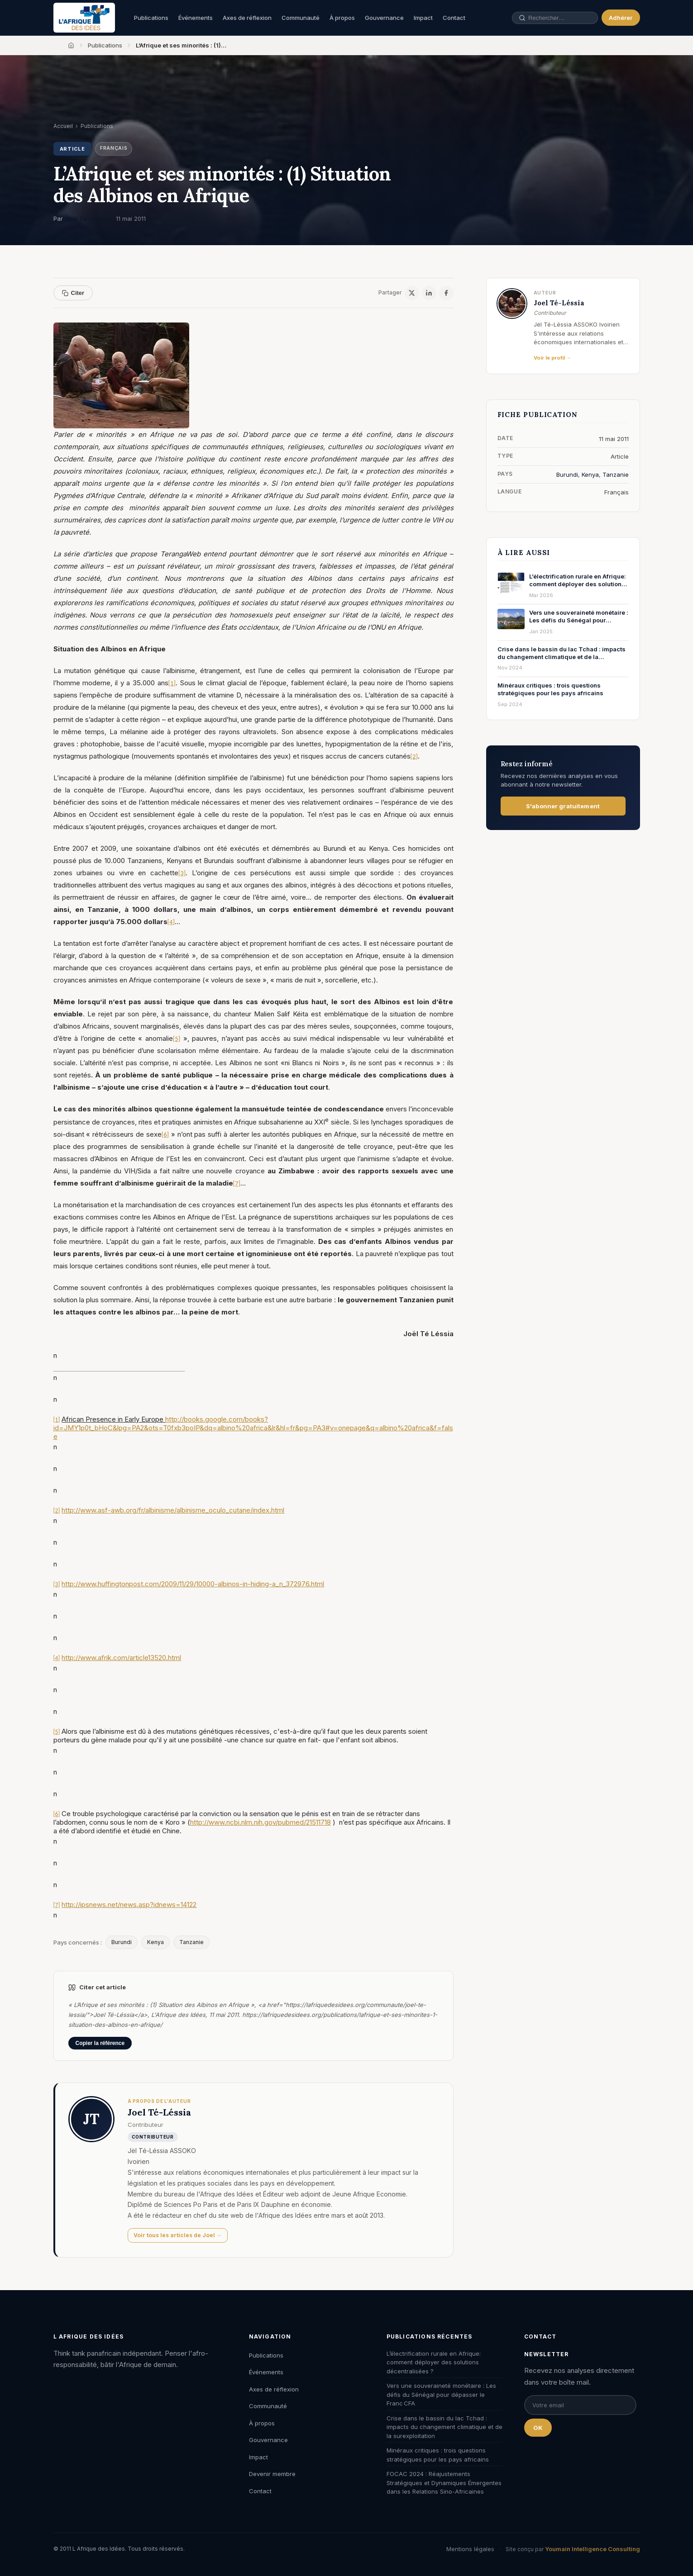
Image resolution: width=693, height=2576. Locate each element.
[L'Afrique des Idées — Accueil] (84, 18)
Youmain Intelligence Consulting (592, 2548)
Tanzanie (191, 1942)
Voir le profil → (552, 358)
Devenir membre (272, 2473)
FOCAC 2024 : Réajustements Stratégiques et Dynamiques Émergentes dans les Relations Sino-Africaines (444, 2482)
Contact (454, 17)
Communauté (301, 17)
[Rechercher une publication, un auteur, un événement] (557, 17)
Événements (195, 17)
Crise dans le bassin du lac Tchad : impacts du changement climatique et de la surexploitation (444, 2427)
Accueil (63, 126)
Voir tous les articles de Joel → (178, 2235)
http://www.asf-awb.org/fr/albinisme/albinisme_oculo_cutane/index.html (173, 1510)
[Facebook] (446, 293)
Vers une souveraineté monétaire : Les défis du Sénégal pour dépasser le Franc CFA (441, 2394)
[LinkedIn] (429, 293)
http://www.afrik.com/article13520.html (121, 1657)
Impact (423, 17)
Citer (73, 292)
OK (538, 2427)
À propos (342, 17)
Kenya (155, 1942)
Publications (151, 17)
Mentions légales (470, 2548)
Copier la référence (100, 2043)
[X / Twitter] (412, 293)
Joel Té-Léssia (87, 218)
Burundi (121, 1942)
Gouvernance (384, 17)
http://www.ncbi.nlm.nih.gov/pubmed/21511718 (260, 1822)
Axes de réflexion (247, 17)
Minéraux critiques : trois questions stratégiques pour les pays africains (438, 2455)
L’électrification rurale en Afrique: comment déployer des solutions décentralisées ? (434, 2362)
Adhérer (621, 17)
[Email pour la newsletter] (580, 2405)
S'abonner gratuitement (563, 806)
